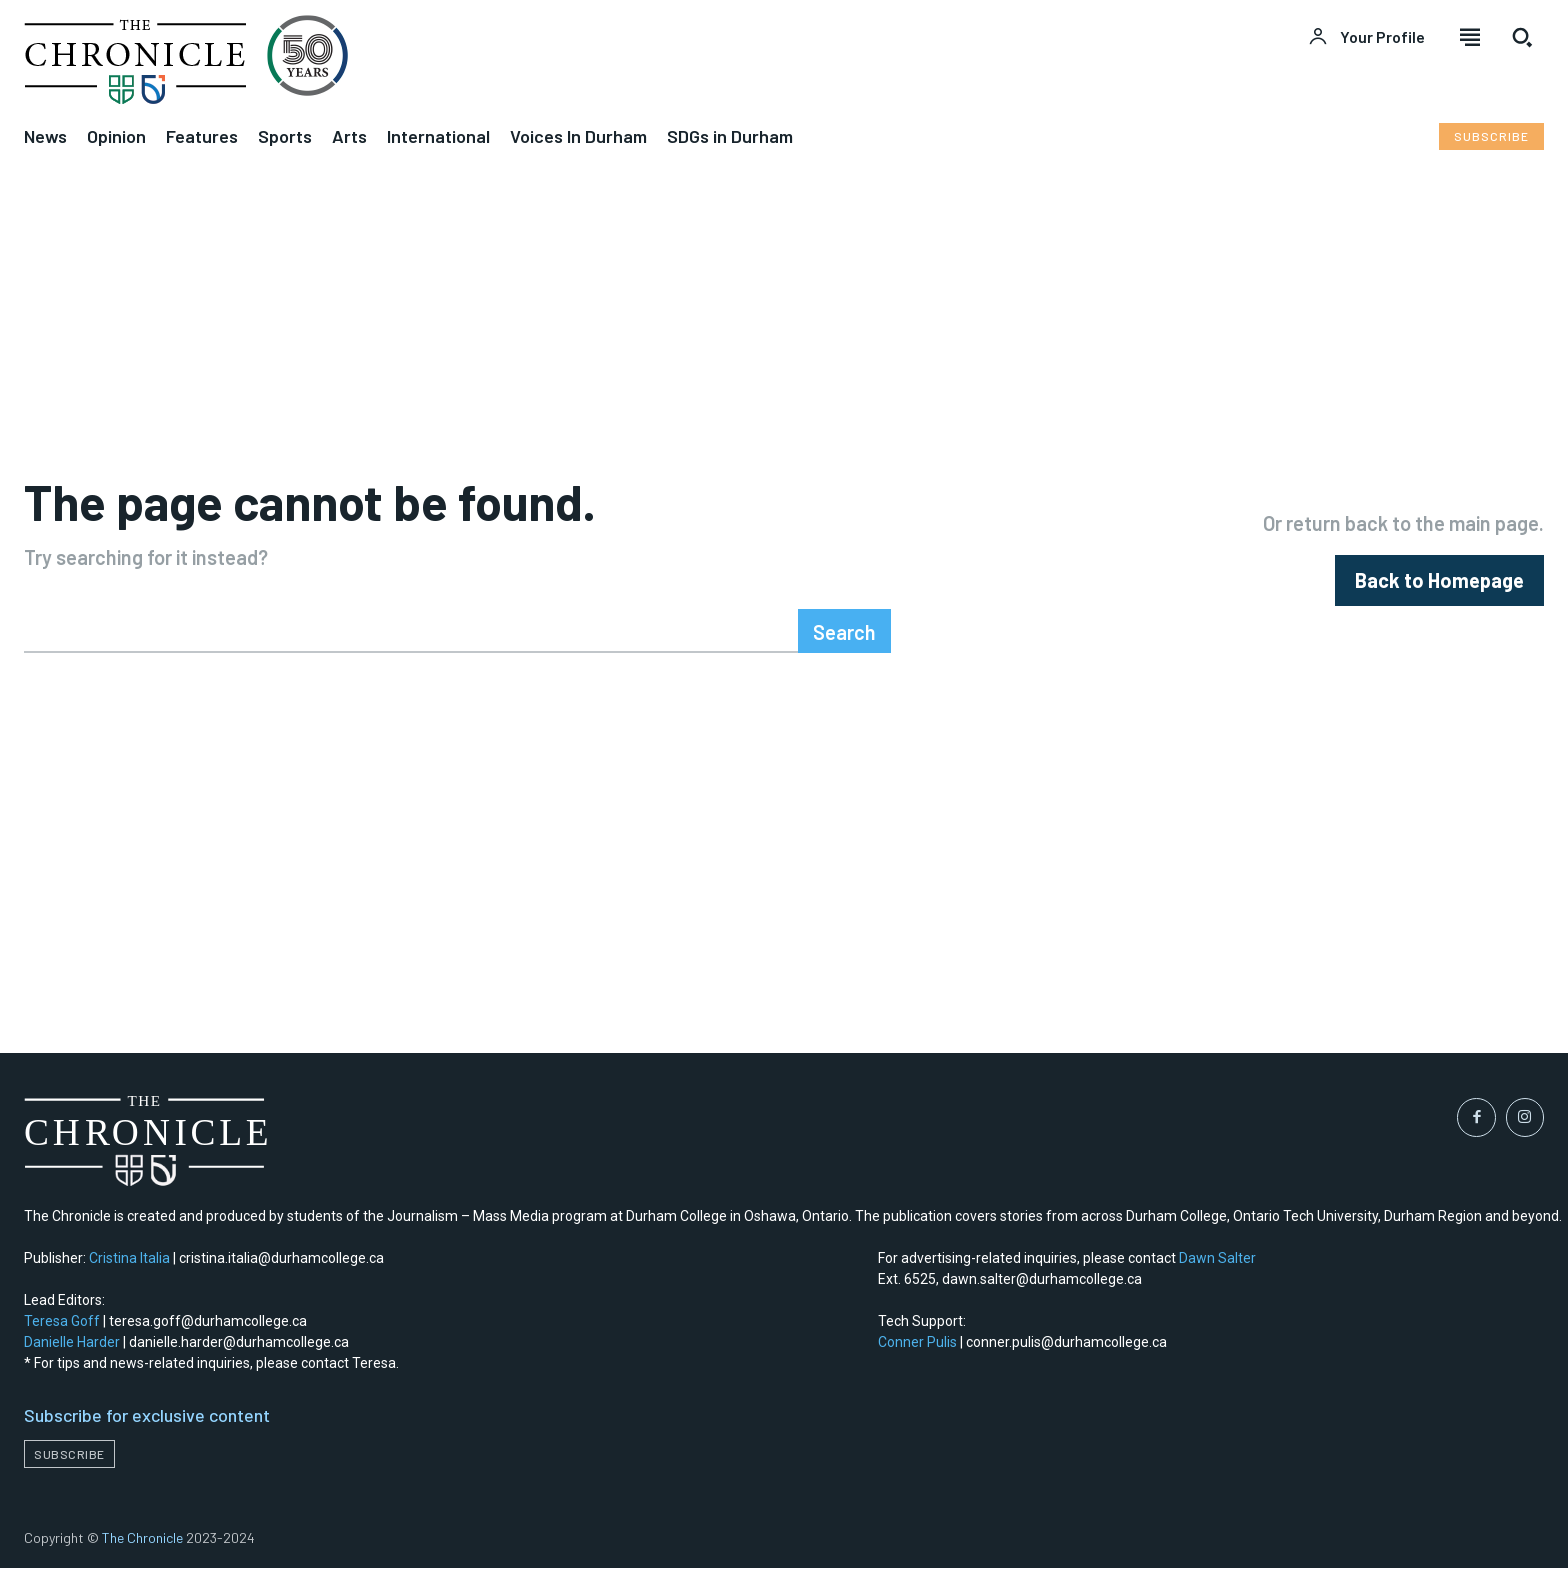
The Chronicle (142, 1550)
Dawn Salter (1217, 1272)
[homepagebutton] (1439, 586)
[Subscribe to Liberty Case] (1491, 136)
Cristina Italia (129, 1272)
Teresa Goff (62, 1335)
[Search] (844, 644)
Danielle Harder (72, 1356)
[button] (1522, 37)
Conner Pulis (917, 1356)
